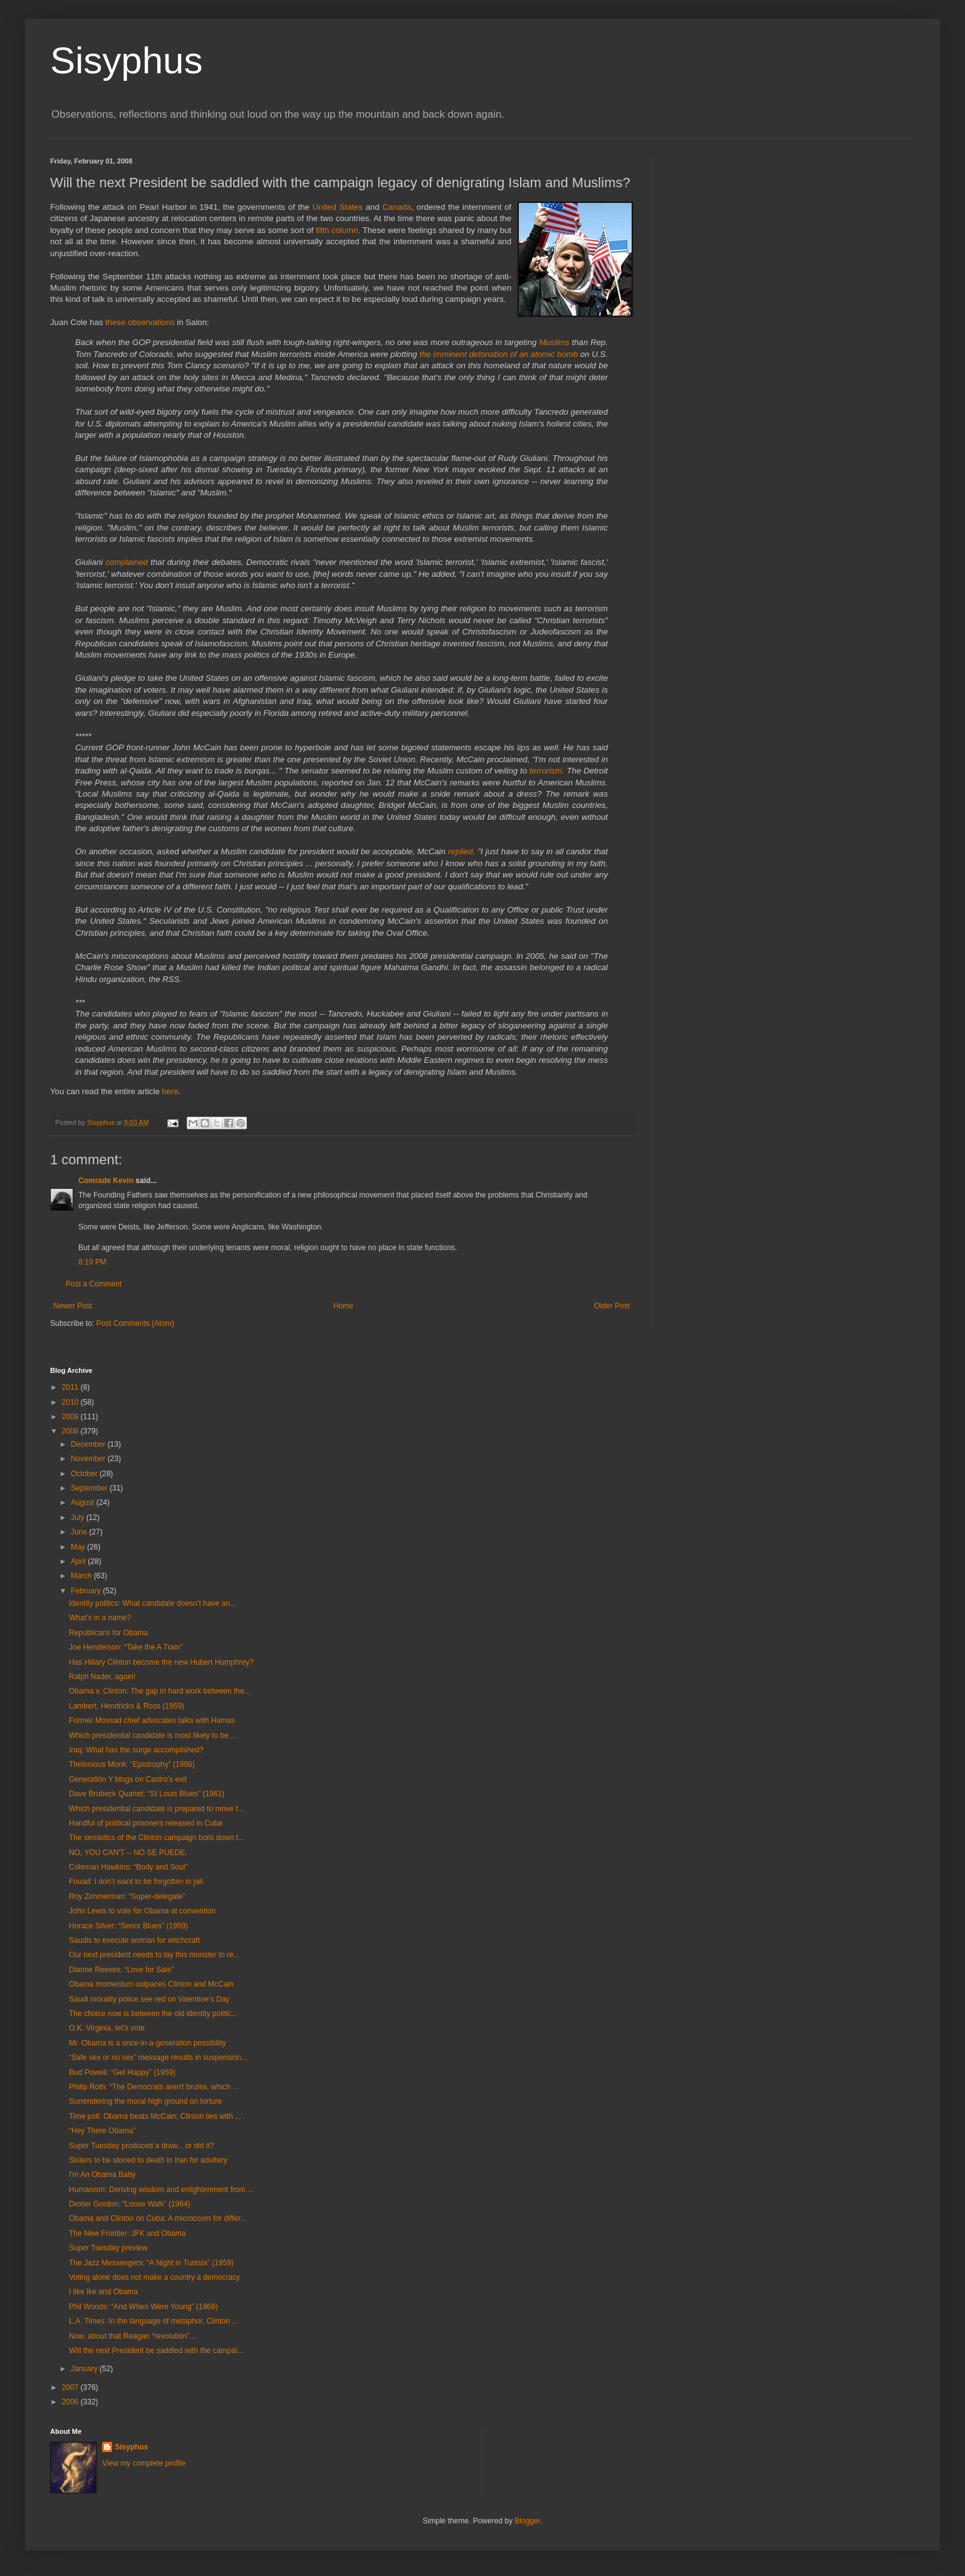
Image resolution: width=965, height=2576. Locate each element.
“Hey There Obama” (102, 2130)
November (89, 1458)
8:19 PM (92, 1262)
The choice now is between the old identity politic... (153, 2013)
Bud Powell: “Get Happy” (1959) (122, 2072)
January (85, 2368)
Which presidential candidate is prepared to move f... (156, 1808)
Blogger (527, 2521)
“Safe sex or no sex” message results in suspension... (158, 2057)
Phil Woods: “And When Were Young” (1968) (143, 2306)
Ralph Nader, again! (102, 1676)
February (87, 1590)
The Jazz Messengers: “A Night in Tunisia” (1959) (151, 2262)
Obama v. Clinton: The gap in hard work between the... (160, 1691)
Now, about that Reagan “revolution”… (133, 2336)
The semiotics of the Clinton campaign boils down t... (156, 1837)
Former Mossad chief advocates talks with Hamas (152, 1720)
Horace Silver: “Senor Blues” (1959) (128, 1926)
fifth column (337, 230)
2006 (71, 2402)
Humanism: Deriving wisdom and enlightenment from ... (161, 2189)
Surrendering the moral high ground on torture (145, 2101)
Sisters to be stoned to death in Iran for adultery (148, 2160)
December (89, 1444)
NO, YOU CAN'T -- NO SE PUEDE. (128, 1852)
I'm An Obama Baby (102, 2174)
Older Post (612, 1305)
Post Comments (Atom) (135, 1323)
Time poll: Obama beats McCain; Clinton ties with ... (155, 2116)
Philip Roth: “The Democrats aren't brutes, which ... (154, 2086)
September (90, 1488)
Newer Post (72, 1305)
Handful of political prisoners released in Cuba (145, 1823)
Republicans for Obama (108, 1632)
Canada (396, 207)
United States (338, 207)
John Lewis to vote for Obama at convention (142, 1910)
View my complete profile (143, 2463)
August (83, 1502)
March (82, 1575)
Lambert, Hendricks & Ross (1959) (126, 1706)
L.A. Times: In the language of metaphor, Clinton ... (153, 2321)
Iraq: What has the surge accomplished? (136, 1750)
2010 (71, 1402)
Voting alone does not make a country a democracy (154, 2277)
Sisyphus (126, 60)
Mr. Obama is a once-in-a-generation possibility (147, 2043)
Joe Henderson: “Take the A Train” (125, 1647)
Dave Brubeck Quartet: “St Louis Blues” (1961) (146, 1793)
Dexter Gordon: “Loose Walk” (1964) (129, 2204)
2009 (71, 1416)
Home (343, 1305)
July (78, 1517)
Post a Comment (94, 1284)
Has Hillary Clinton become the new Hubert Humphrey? (161, 1662)
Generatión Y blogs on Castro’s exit (128, 1779)
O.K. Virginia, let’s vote (107, 2028)
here (170, 1091)
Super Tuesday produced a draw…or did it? (141, 2145)
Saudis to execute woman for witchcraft (134, 1940)
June (80, 1532)
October (85, 1473)
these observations (140, 322)
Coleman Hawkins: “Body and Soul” (128, 1867)
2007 (71, 2387)
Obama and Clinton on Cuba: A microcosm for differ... (157, 2218)
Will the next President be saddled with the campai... (156, 2350)
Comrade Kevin (105, 1180)
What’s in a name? (100, 1617)
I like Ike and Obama (103, 2291)
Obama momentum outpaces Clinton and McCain (151, 1984)
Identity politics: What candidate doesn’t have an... (152, 1603)
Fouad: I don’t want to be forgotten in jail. (137, 1881)
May (79, 1547)
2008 (71, 1431)
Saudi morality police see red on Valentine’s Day (149, 1999)
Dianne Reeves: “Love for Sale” (121, 1969)
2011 (71, 1387)
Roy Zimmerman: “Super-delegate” (127, 1896)
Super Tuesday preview (108, 2247)
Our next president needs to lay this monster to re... (154, 1954)
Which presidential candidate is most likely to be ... (153, 1735)
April (79, 1561)
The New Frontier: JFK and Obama (127, 2233)
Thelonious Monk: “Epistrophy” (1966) (132, 1764)
